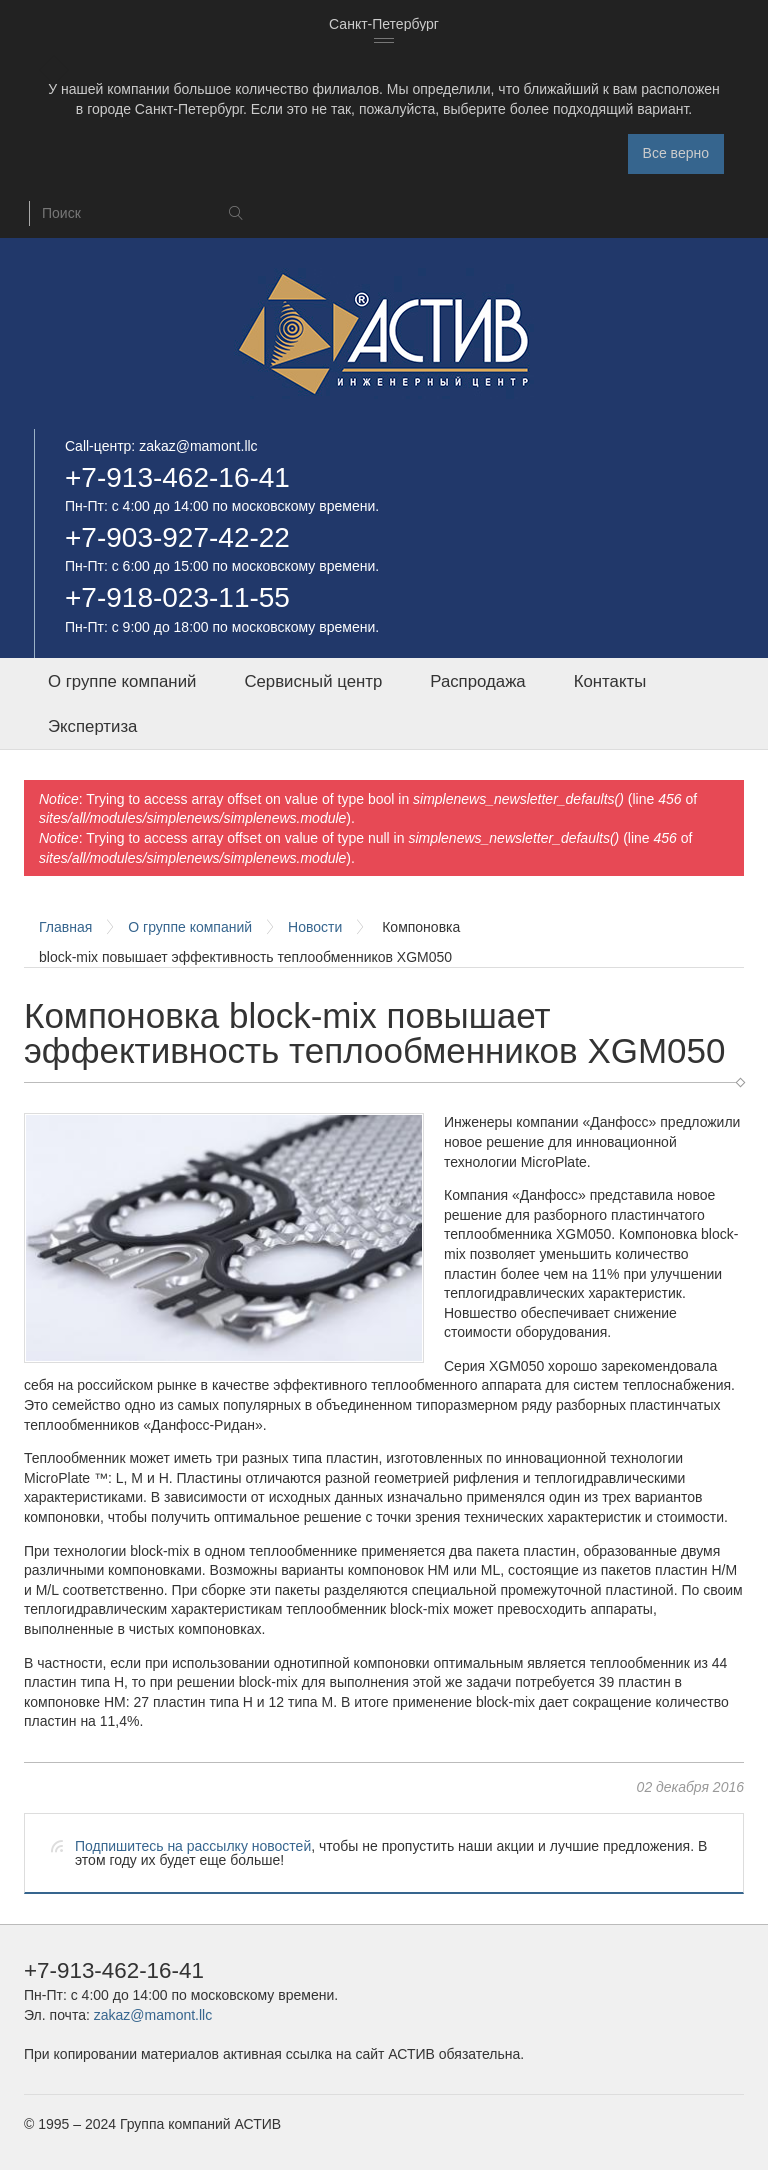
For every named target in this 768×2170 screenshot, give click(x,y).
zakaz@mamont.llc (198, 446)
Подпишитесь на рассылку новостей (193, 1846)
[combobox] (384, 25)
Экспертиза (92, 726)
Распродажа (477, 681)
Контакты (610, 681)
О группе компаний (122, 681)
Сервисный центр (313, 681)
